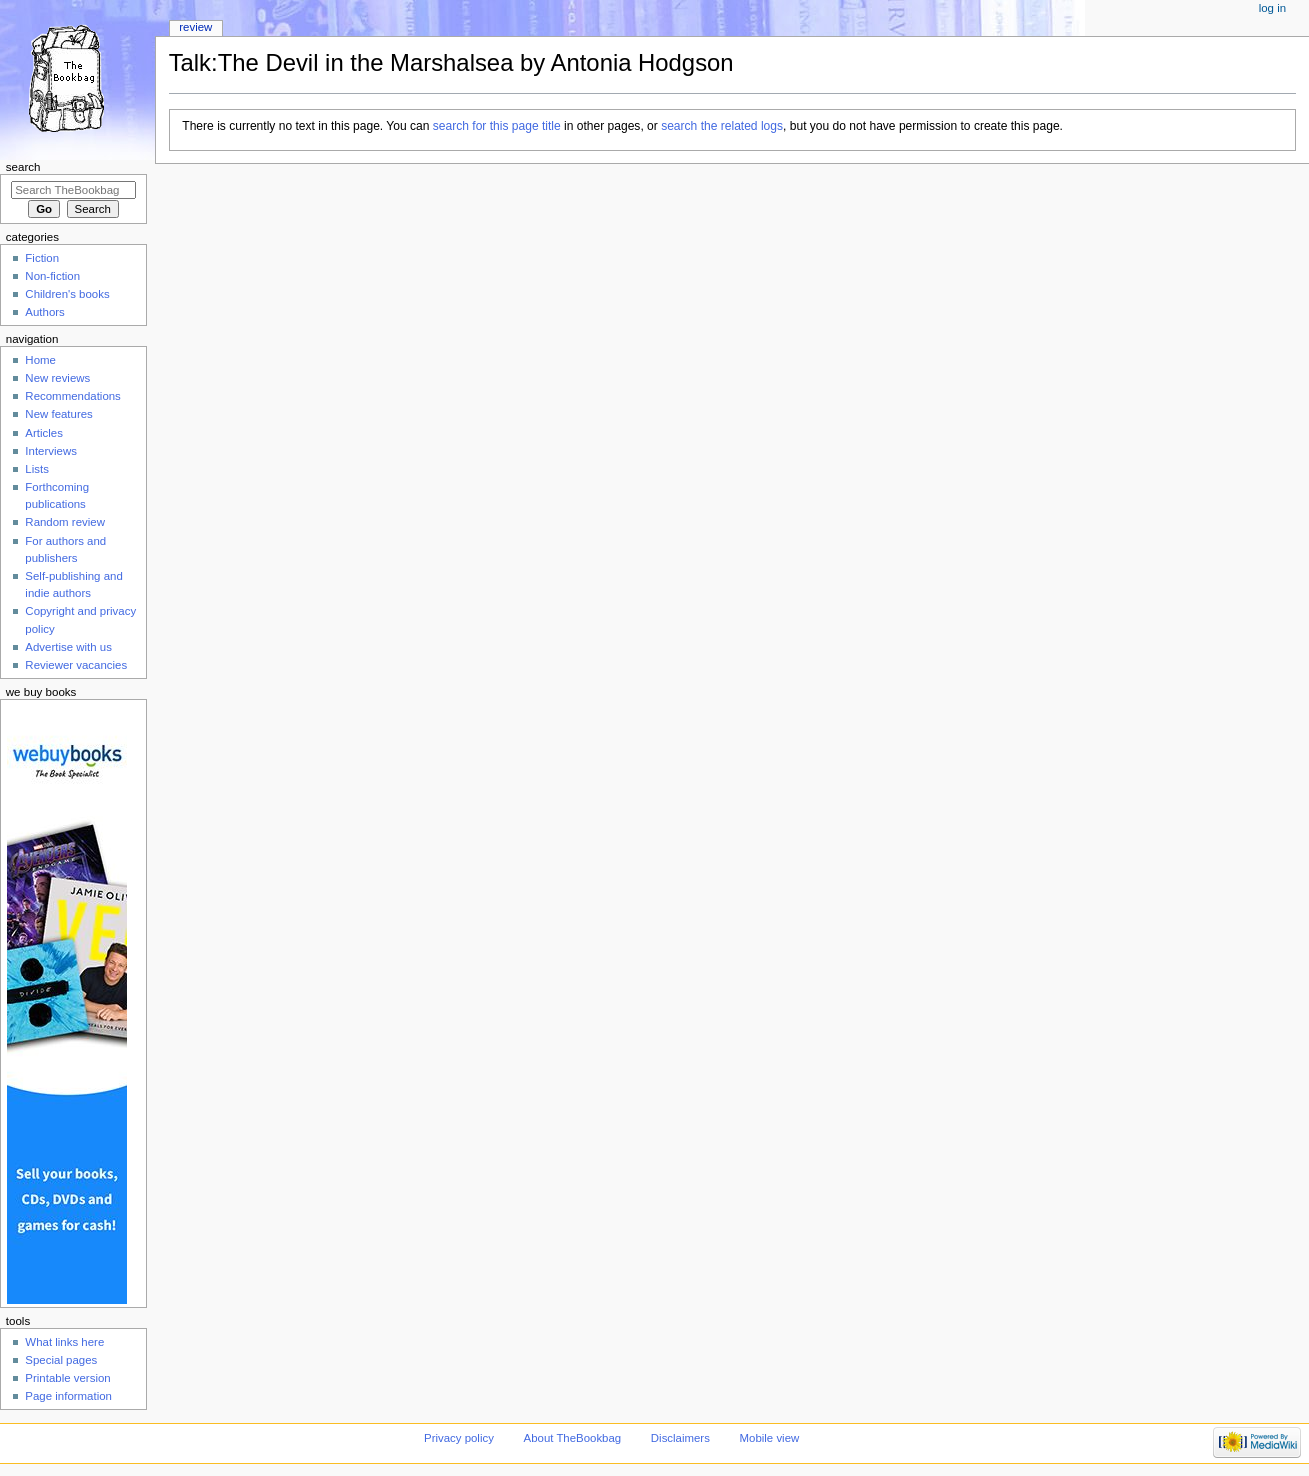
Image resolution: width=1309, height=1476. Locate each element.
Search (23, 167)
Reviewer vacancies (76, 665)
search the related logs (722, 126)
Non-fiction (52, 276)
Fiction (42, 258)
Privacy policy (459, 1438)
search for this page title (497, 126)
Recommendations (73, 396)
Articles (44, 433)
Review (195, 27)
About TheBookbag (573, 1438)
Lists (37, 469)
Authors (44, 312)
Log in (1272, 8)
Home (40, 360)
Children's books (67, 294)
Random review (65, 522)
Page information (68, 1396)
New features (58, 414)
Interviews (51, 451)
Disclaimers (680, 1438)
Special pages (61, 1360)
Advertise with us (68, 647)
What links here (64, 1342)
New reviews (57, 378)
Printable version (67, 1378)
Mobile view (770, 1438)
